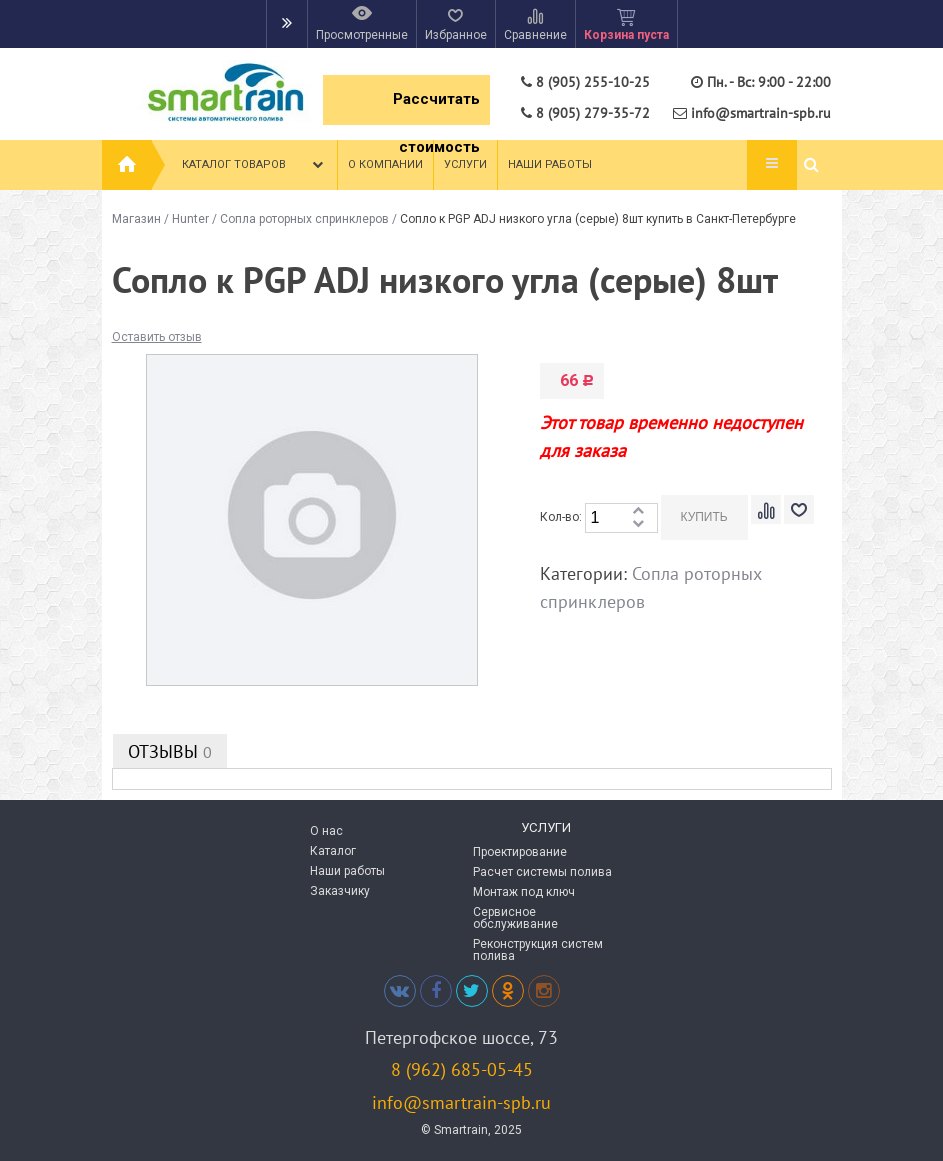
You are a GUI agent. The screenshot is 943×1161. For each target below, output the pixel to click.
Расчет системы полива (542, 872)
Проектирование (520, 852)
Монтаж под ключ (524, 892)
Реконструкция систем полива (538, 950)
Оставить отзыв (157, 337)
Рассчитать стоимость (436, 107)
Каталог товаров (254, 165)
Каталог (333, 851)
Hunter (190, 219)
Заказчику (340, 891)
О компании (385, 164)
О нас (326, 831)
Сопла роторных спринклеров (304, 219)
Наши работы (550, 164)
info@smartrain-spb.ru (461, 1102)
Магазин (136, 219)
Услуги (465, 164)
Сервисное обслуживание (515, 918)
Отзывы (170, 751)
